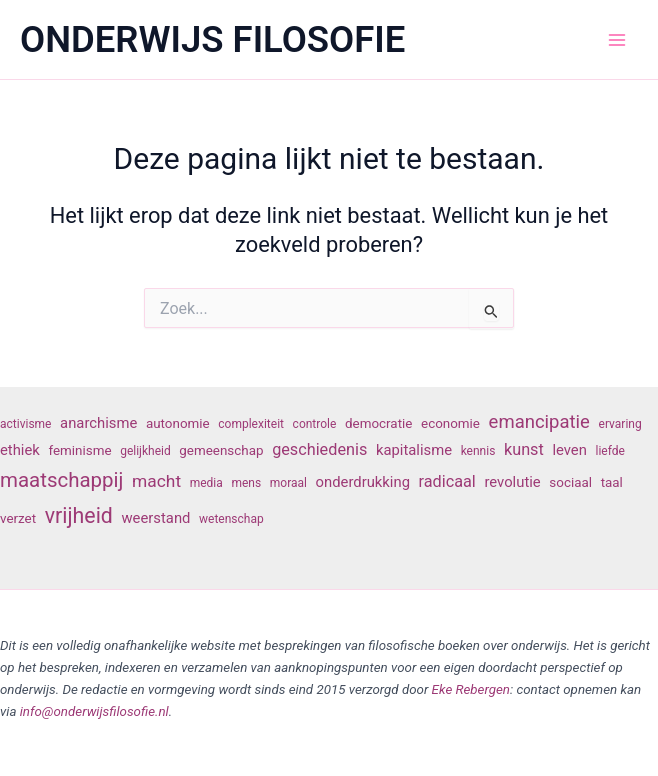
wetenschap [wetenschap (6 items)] (231, 519)
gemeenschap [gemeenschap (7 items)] (221, 450)
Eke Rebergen (471, 689)
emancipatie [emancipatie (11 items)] (539, 422)
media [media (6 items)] (206, 483)
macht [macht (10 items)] (156, 481)
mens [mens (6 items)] (246, 483)
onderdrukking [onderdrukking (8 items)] (363, 482)
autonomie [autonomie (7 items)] (178, 423)
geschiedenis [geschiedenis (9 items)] (319, 449)
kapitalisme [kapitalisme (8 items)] (414, 450)
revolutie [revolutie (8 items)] (512, 482)
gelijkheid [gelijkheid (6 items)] (145, 451)
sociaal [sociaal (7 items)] (570, 482)
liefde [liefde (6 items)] (610, 451)
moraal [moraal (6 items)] (288, 483)
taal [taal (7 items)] (612, 482)
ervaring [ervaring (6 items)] (620, 424)
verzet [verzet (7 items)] (18, 518)
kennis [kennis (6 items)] (478, 451)
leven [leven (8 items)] (569, 450)
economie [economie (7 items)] (450, 423)
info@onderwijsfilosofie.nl (94, 711)
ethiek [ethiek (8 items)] (20, 450)
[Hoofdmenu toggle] (617, 40)
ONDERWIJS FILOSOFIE (212, 39)
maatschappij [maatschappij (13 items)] (61, 480)
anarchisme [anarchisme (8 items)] (98, 423)
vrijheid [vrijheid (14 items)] (79, 515)
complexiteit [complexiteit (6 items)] (251, 424)
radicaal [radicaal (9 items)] (447, 481)
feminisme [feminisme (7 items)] (79, 450)
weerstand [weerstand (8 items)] (155, 518)
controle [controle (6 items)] (315, 424)
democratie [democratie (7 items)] (378, 423)
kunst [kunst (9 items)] (524, 449)
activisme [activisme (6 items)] (25, 424)
